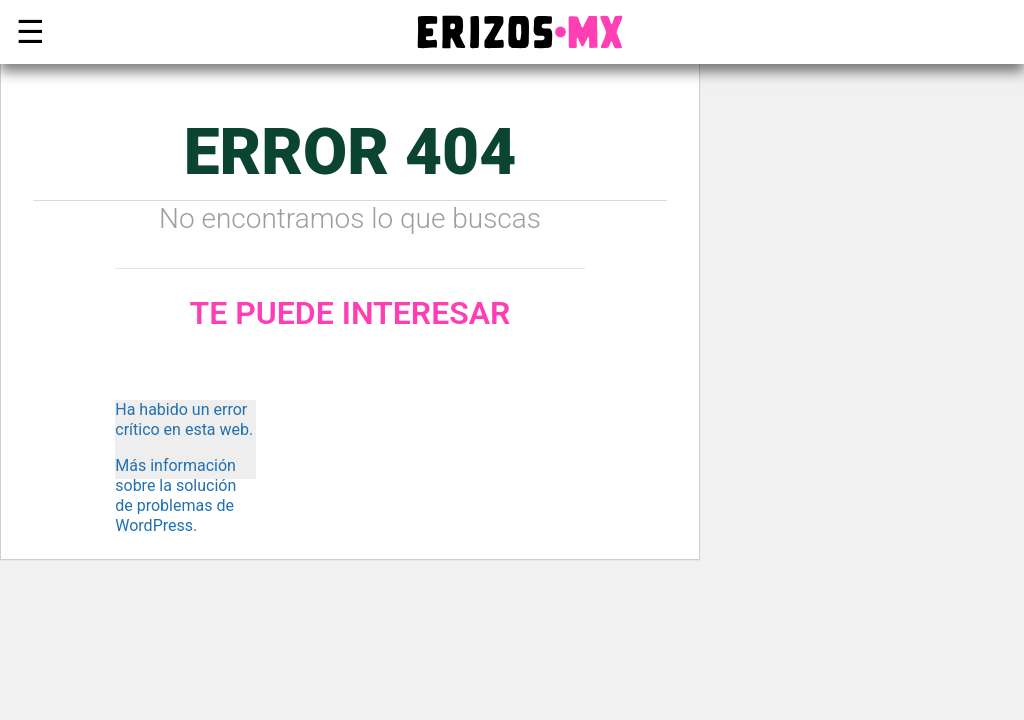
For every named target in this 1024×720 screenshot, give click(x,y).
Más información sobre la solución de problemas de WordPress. (175, 495)
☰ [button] (26, 32)
